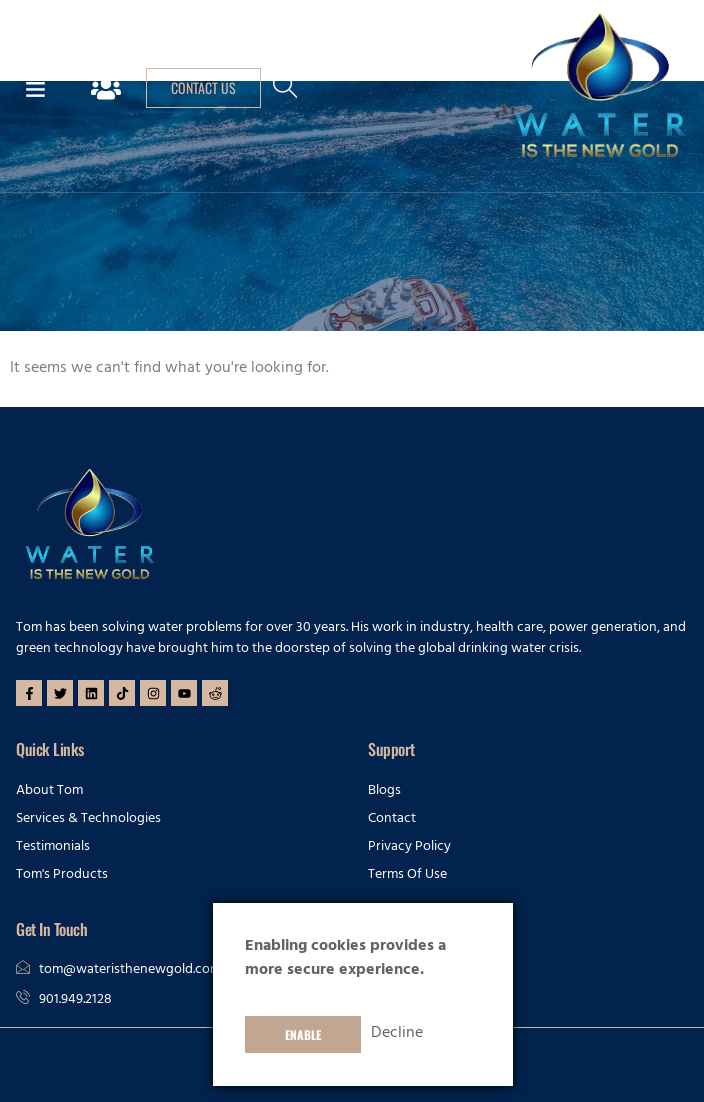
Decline (397, 1034)
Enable (303, 1034)
